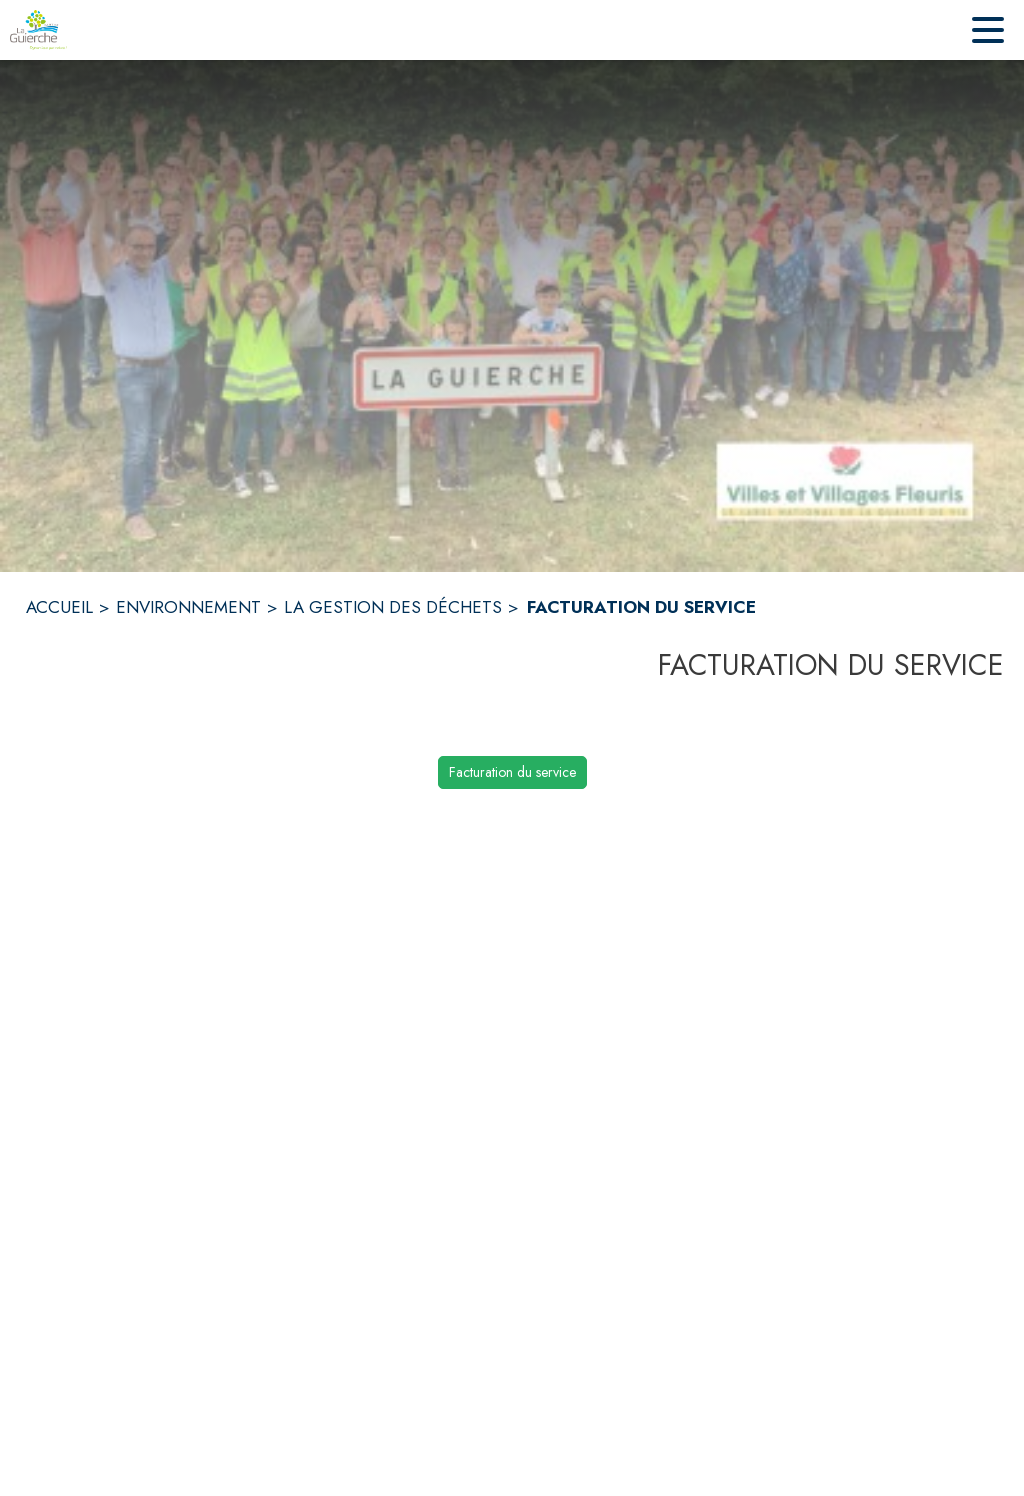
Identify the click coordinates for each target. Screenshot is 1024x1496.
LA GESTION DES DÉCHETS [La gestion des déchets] (393, 607)
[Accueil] (38, 30)
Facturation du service (512, 772)
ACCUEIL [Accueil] (59, 607)
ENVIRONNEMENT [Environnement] (188, 607)
